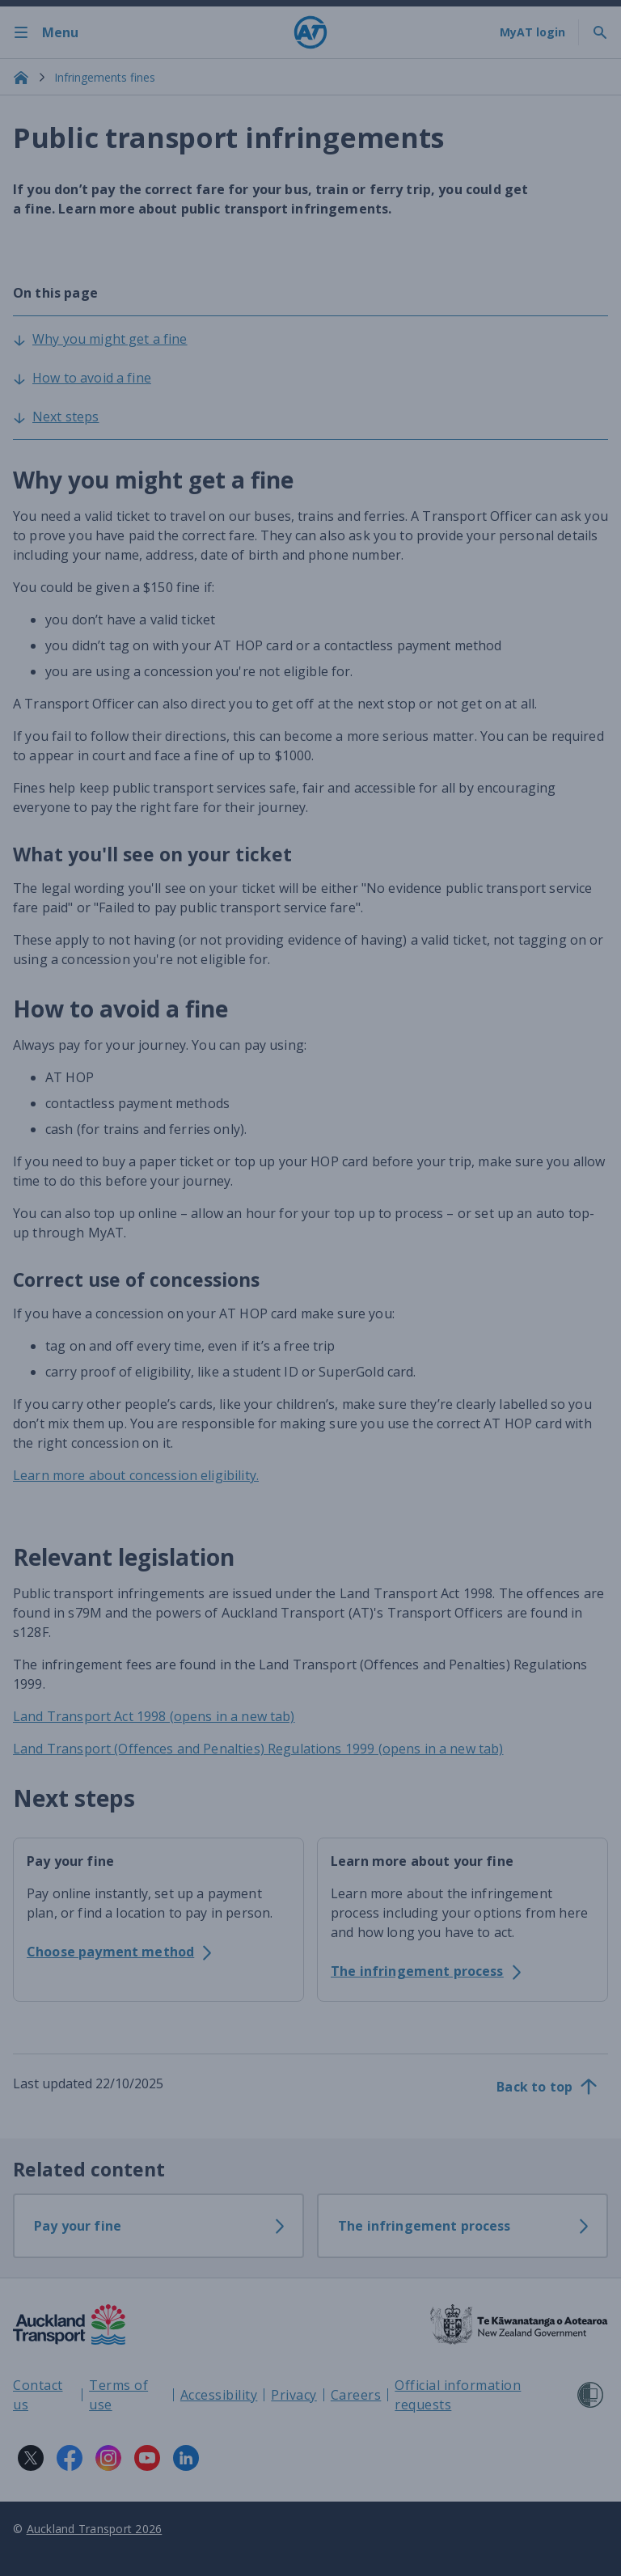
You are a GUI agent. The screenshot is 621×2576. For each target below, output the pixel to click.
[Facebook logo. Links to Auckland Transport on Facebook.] (69, 2458)
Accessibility (219, 2395)
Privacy (294, 2395)
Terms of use (118, 2394)
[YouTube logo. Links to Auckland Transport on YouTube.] (147, 2458)
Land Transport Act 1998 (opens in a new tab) (154, 1716)
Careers (356, 2395)
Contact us (38, 2394)
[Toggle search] (600, 32)
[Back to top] (547, 2087)
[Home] (310, 32)
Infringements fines (104, 77)
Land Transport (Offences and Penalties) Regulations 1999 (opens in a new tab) (258, 1749)
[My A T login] (532, 32)
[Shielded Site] (590, 2395)
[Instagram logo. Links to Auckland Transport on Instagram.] (108, 2458)
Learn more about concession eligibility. (136, 1475)
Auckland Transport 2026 (95, 2528)
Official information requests (458, 2394)
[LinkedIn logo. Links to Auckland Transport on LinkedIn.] (186, 2458)
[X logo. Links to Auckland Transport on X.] (31, 2458)
